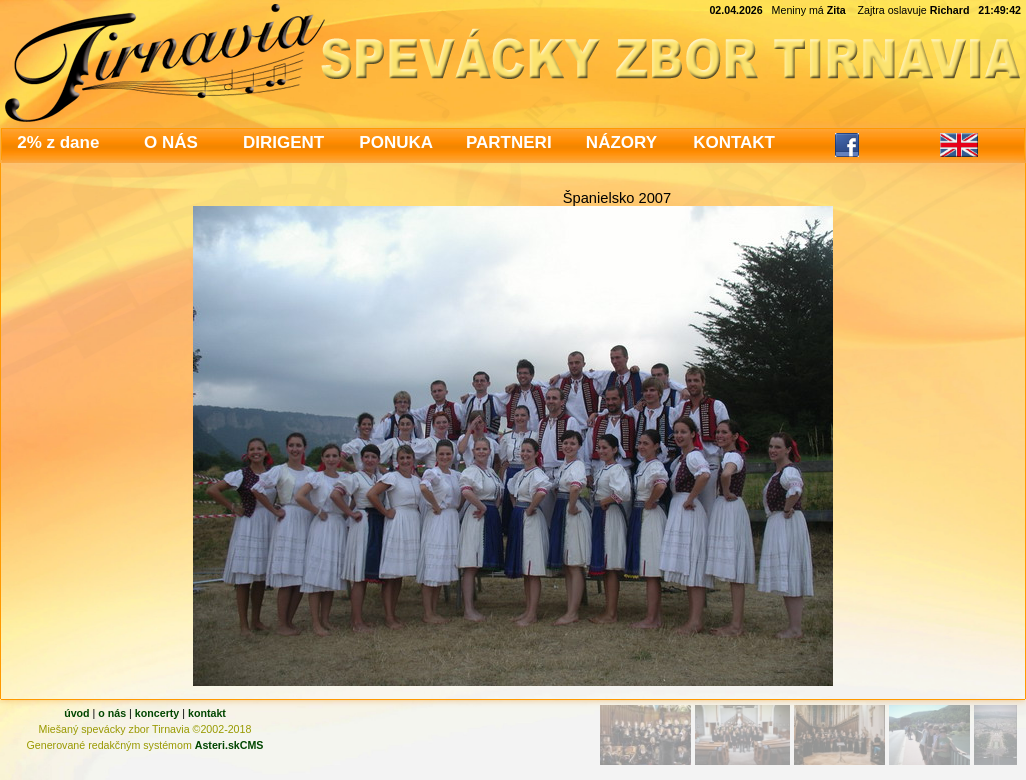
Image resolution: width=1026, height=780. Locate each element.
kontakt (207, 713)
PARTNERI (509, 142)
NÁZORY (621, 142)
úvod (76, 713)
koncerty (157, 713)
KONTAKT (734, 142)
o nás (112, 713)
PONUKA (396, 142)
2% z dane (58, 142)
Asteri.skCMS (229, 745)
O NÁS (171, 142)
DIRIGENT (283, 142)
